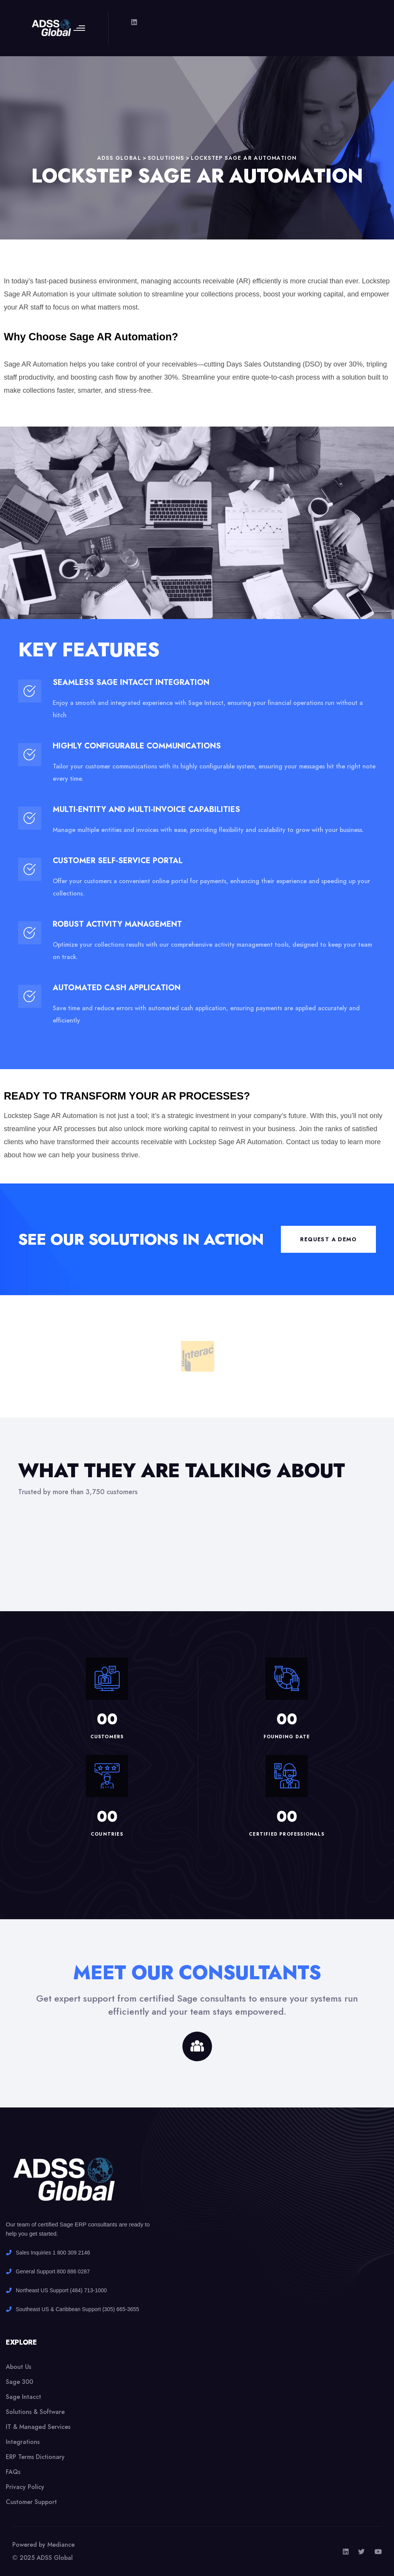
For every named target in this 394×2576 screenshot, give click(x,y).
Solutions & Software (35, 2411)
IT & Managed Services (38, 2426)
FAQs (13, 2471)
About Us (18, 2366)
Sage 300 (19, 2381)
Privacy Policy (25, 2486)
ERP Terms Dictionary (35, 2456)
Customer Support (31, 2501)
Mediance (61, 2544)
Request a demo (328, 1239)
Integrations (23, 2441)
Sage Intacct (23, 2396)
